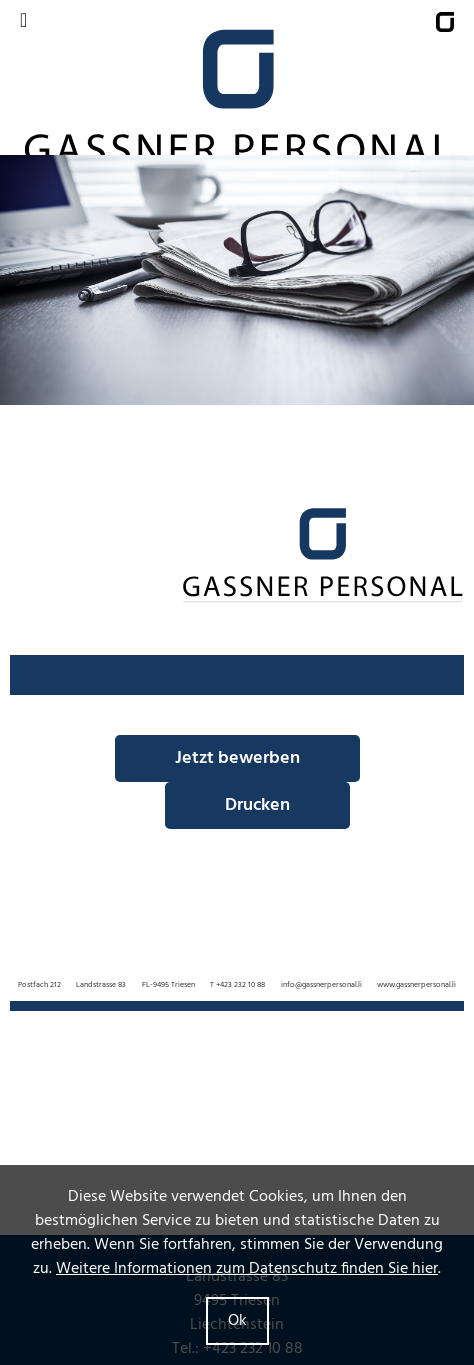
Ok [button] (237, 1321)
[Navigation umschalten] (23, 21)
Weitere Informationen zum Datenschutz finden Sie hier (247, 1269)
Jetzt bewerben (237, 758)
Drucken (257, 805)
